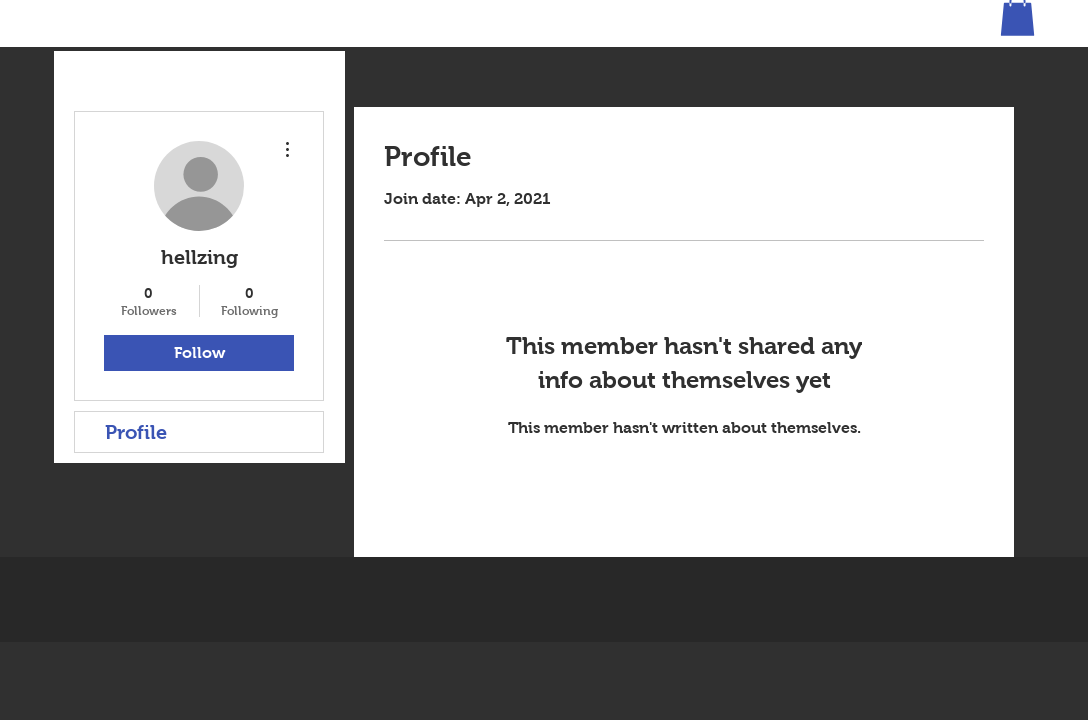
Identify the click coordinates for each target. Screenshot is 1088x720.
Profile (136, 432)
